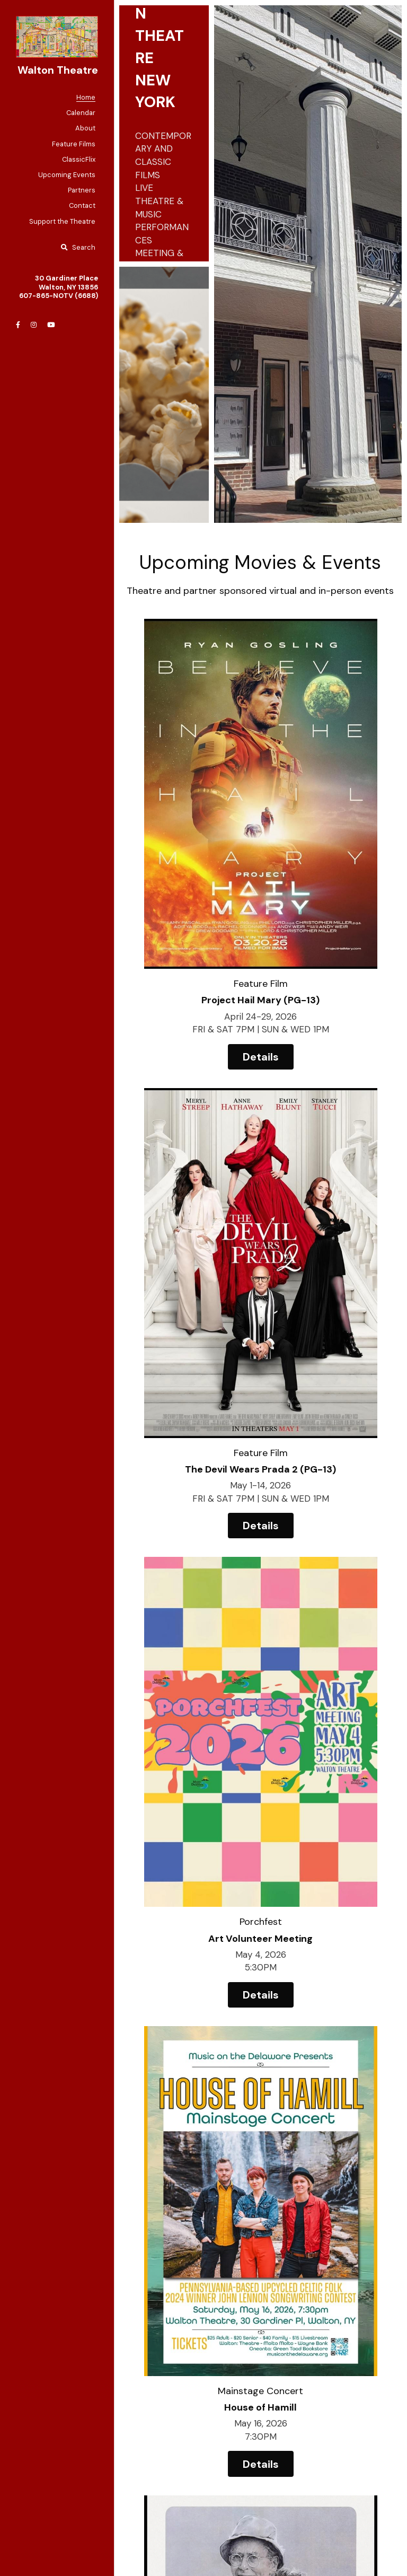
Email (109, 2215)
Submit (171, 2396)
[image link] (57, 36)
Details (192, 918)
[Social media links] (18, 325)
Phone (111, 2244)
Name (110, 2185)
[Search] (77, 247)
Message (117, 2276)
